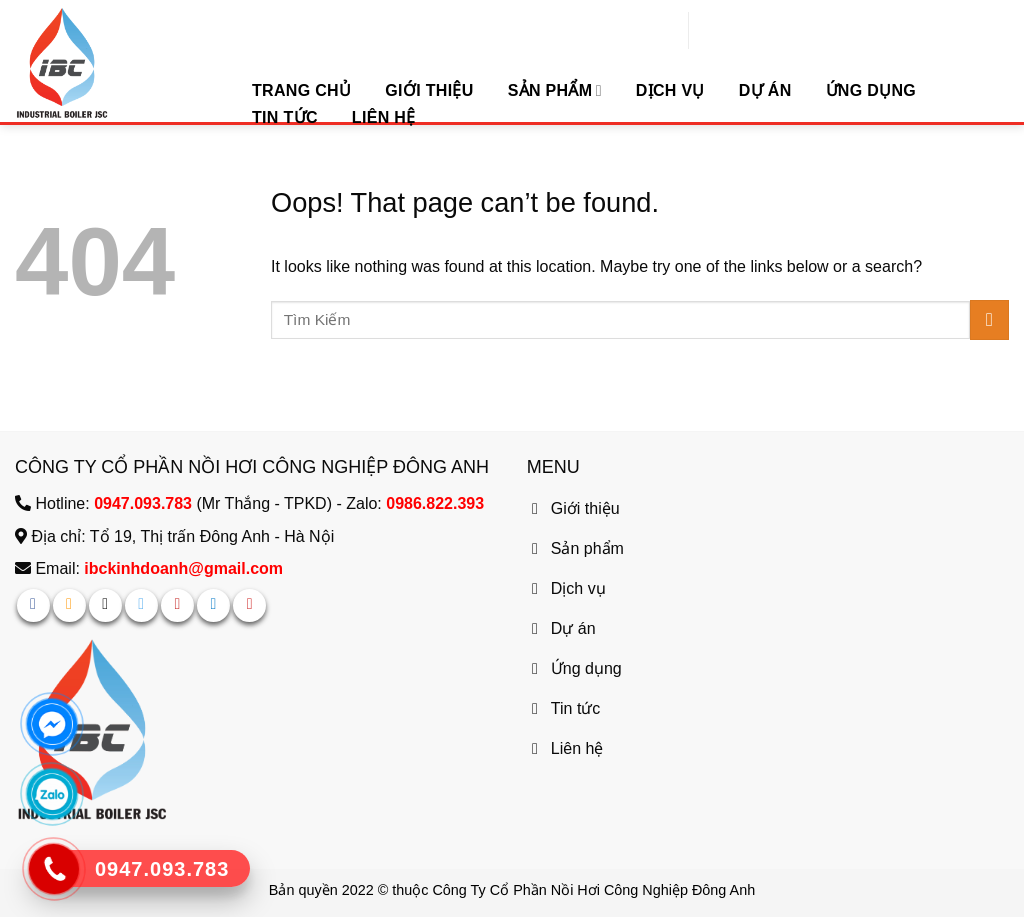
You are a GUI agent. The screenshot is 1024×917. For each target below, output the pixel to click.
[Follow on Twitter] (141, 605)
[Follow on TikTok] (105, 605)
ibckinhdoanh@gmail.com (183, 568)
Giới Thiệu (429, 90)
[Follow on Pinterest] (177, 605)
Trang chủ (301, 90)
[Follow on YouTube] (249, 605)
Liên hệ (384, 117)
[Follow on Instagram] (69, 605)
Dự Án (765, 90)
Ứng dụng (871, 90)
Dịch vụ (670, 90)
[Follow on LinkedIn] (213, 605)
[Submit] (989, 319)
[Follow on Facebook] (33, 605)
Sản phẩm (555, 90)
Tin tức (285, 117)
